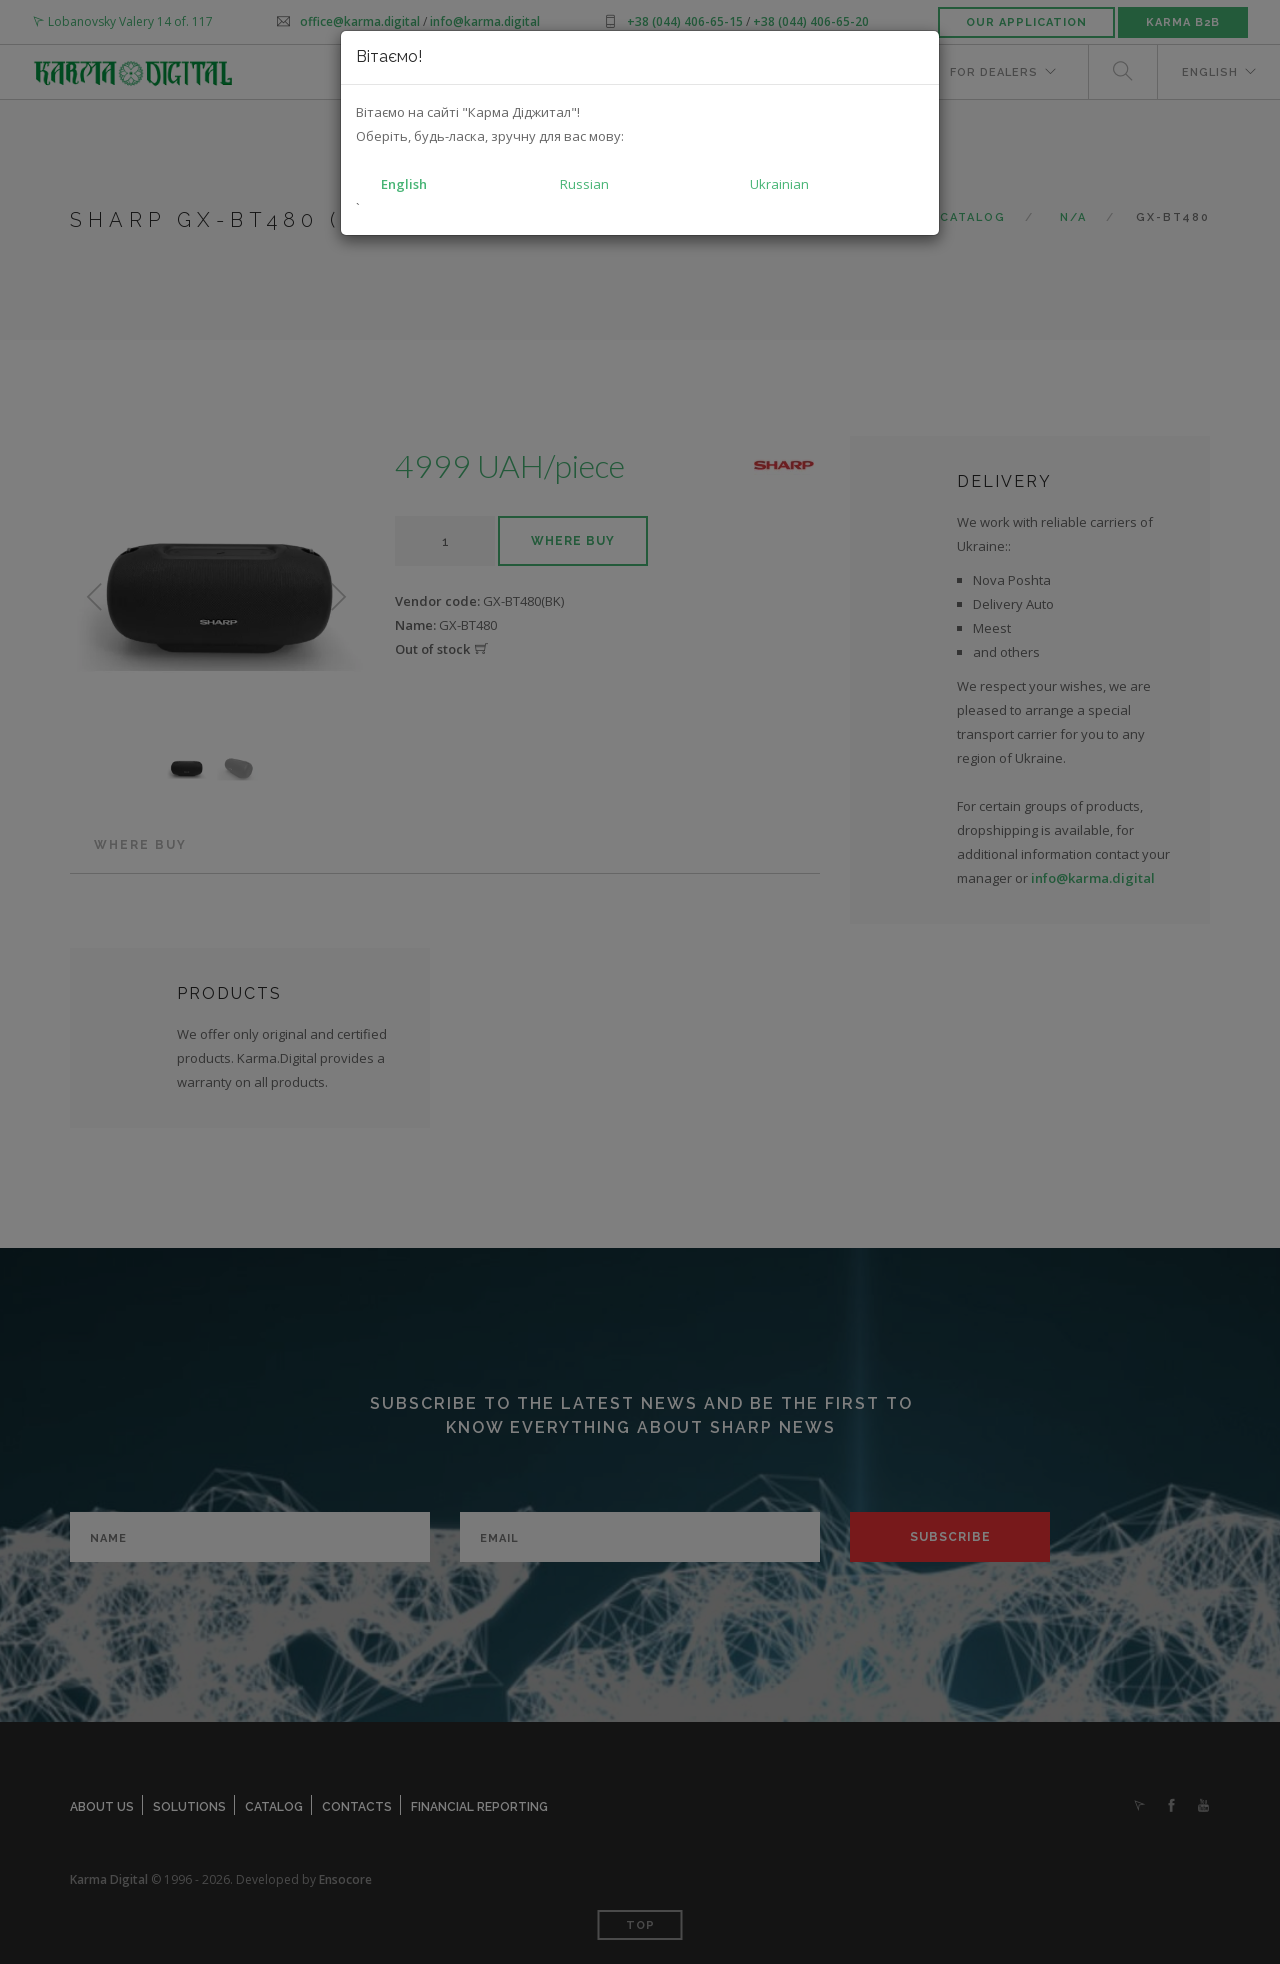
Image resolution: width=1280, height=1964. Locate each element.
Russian (584, 184)
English (404, 184)
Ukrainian (779, 184)
